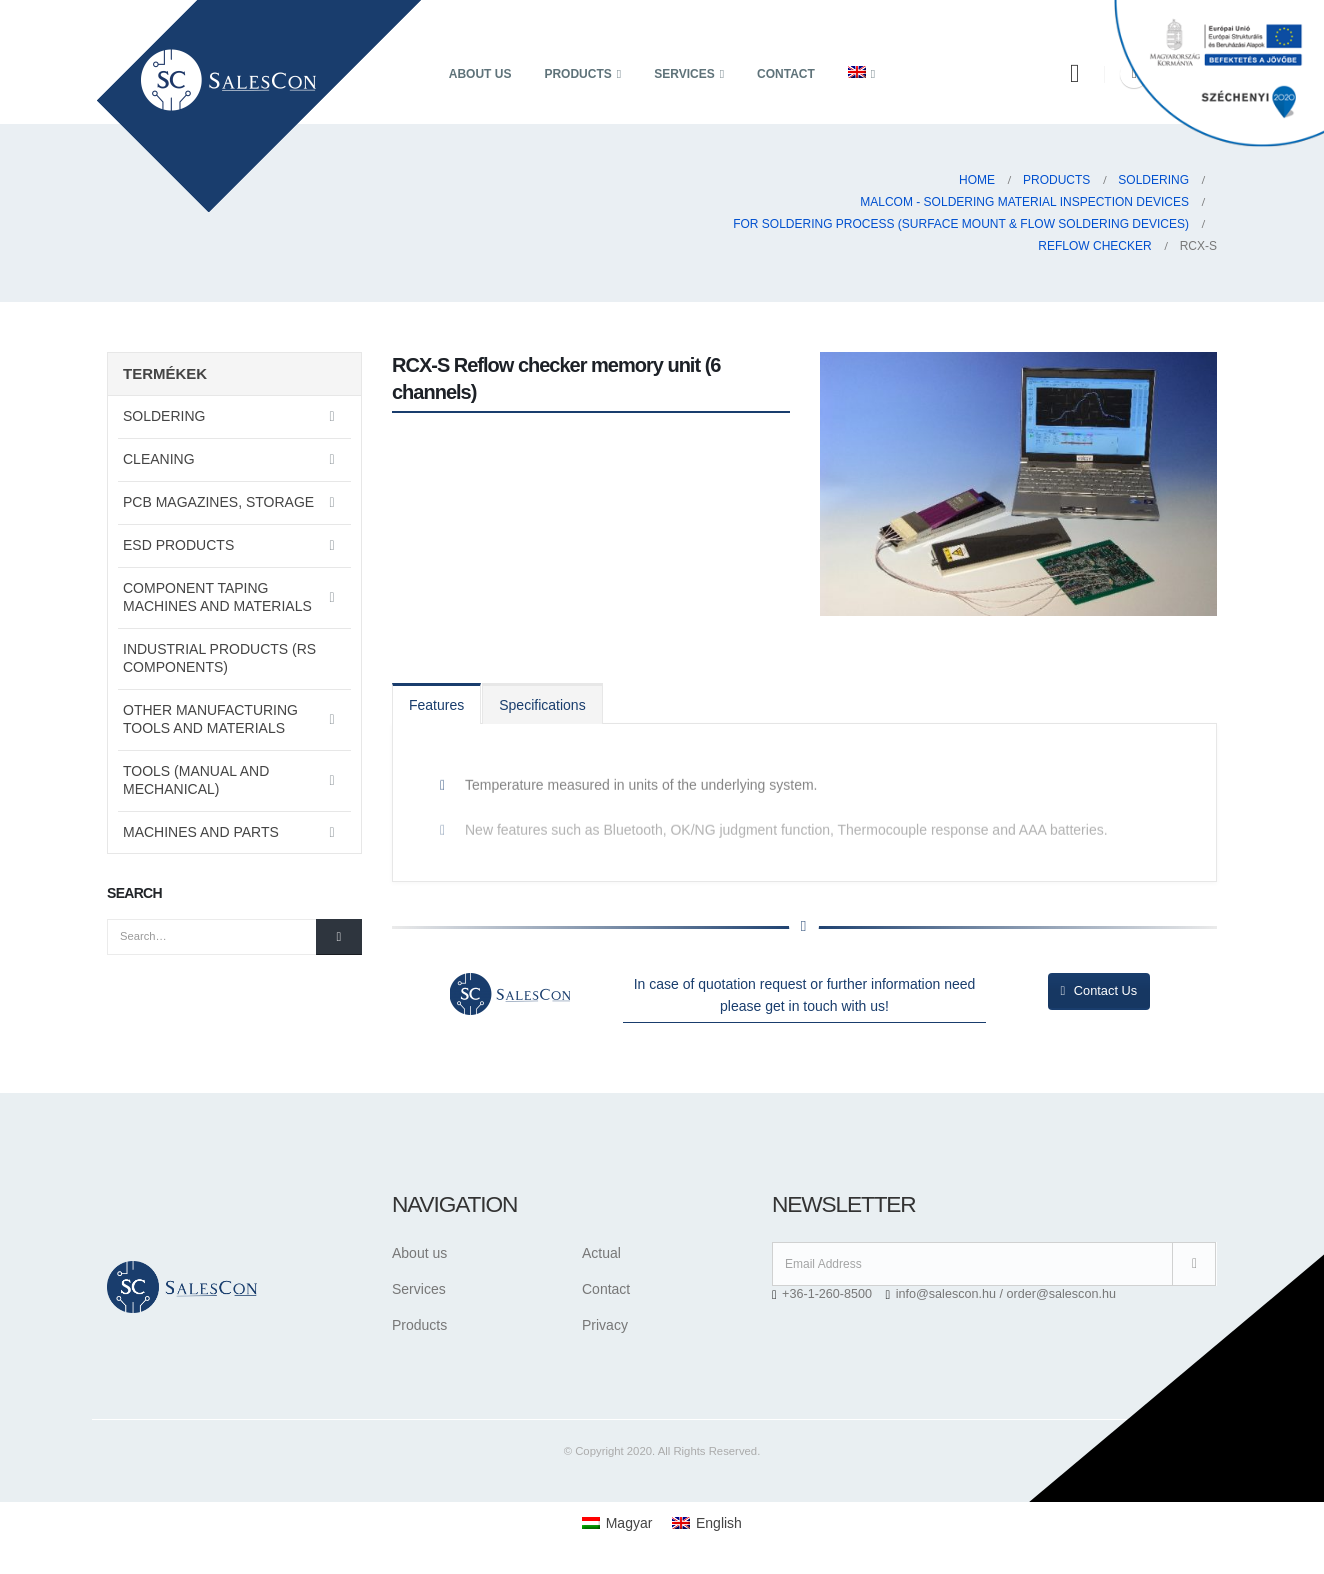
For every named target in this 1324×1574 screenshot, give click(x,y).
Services (684, 74)
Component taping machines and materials (217, 597)
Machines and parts (201, 832)
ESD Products (178, 545)
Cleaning (159, 459)
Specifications (542, 705)
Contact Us (1099, 990)
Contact (786, 74)
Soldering (164, 416)
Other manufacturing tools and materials (210, 719)
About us (480, 74)
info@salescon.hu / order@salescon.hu (1006, 1294)
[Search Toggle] (1074, 74)
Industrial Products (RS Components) (219, 658)
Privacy (605, 1325)
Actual (601, 1253)
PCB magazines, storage (218, 502)
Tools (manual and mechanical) (196, 780)
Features (436, 705)
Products (577, 74)
